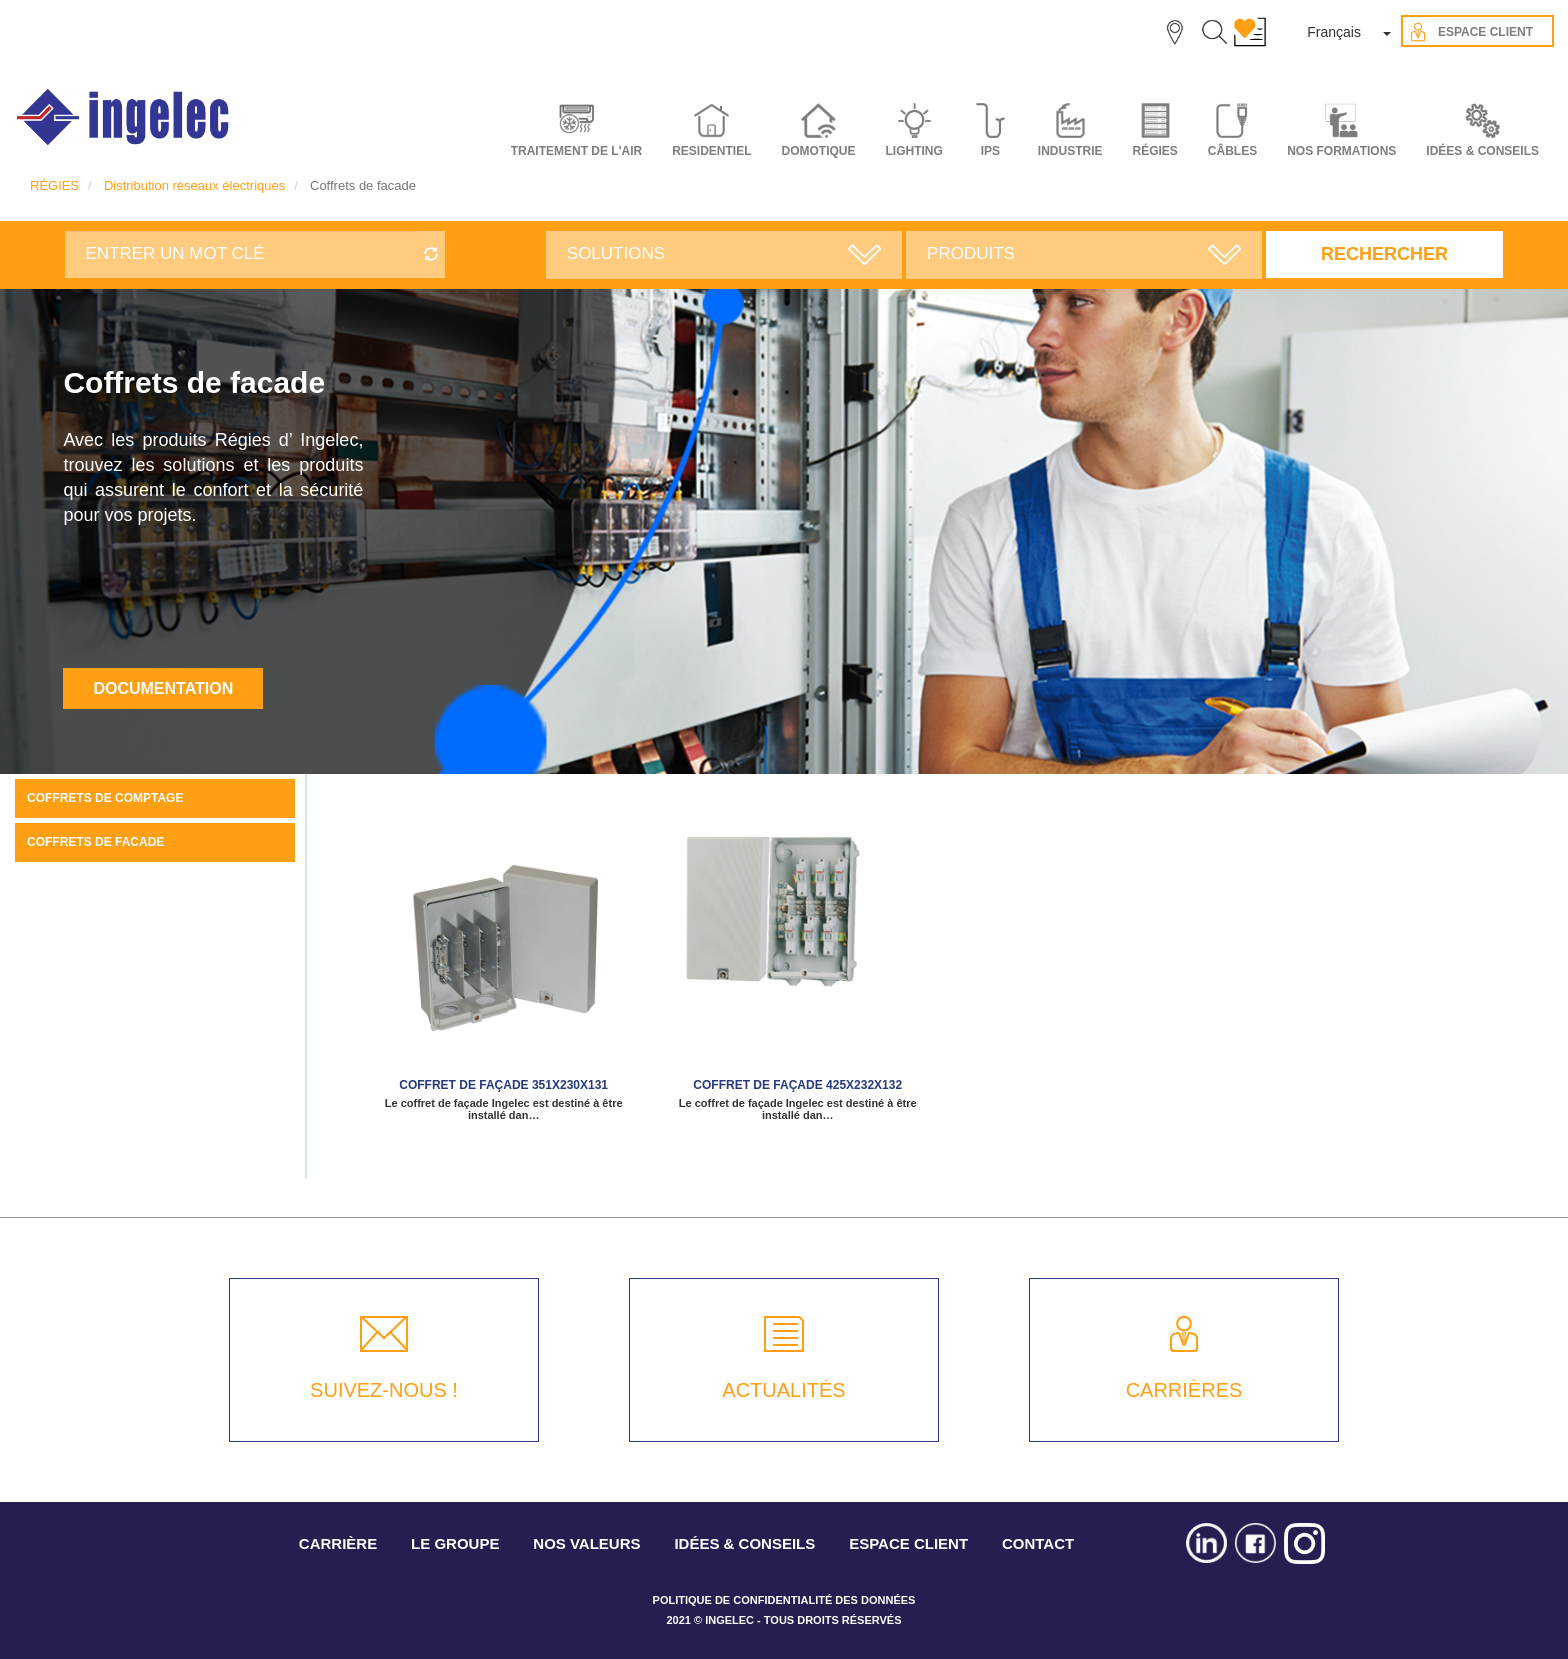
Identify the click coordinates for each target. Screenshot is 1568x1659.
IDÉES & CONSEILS (1482, 151)
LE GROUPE (455, 1543)
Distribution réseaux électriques (194, 185)
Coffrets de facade (95, 842)
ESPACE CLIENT (908, 1543)
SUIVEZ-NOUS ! (384, 1390)
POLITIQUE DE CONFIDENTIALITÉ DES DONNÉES (784, 1600)
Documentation (163, 688)
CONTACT (1038, 1543)
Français (1334, 32)
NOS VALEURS (586, 1543)
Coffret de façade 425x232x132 (797, 1085)
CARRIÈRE (338, 1543)
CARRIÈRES (1184, 1390)
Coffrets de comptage (105, 798)
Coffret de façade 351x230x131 (503, 1085)
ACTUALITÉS (783, 1390)
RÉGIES (54, 185)
